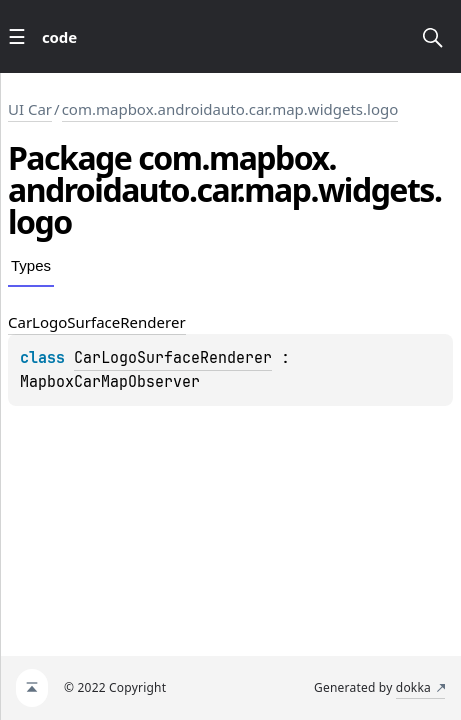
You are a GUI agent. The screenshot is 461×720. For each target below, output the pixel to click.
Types (31, 265)
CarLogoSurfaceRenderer (173, 358)
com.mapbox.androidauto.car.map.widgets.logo (230, 109)
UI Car (30, 109)
